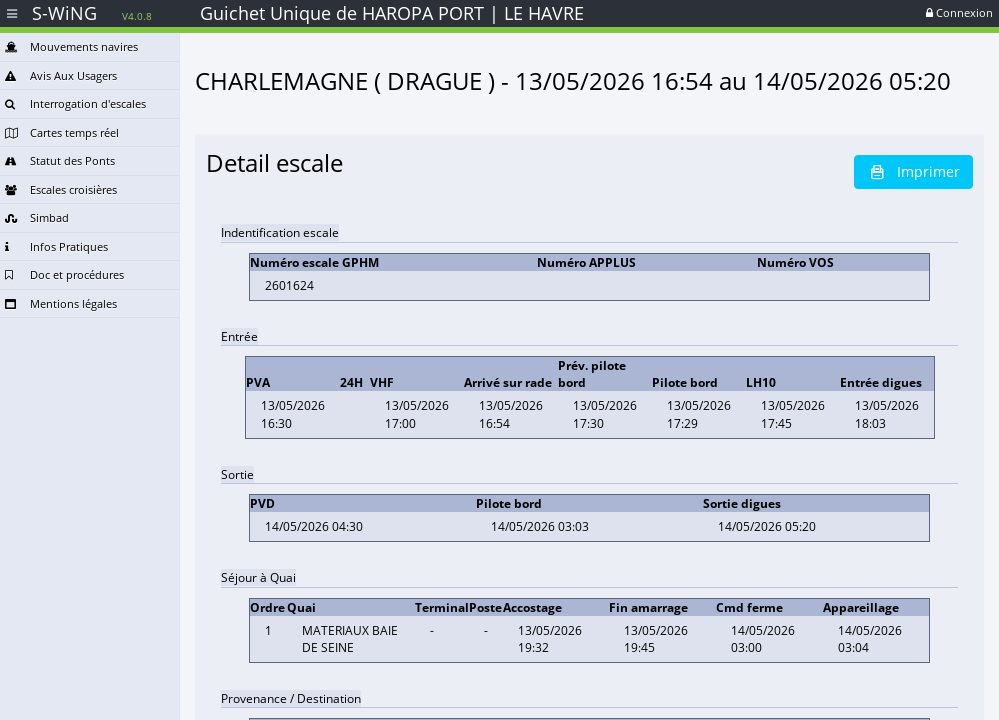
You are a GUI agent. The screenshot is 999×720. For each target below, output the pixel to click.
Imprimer (913, 171)
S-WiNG (92, 13)
